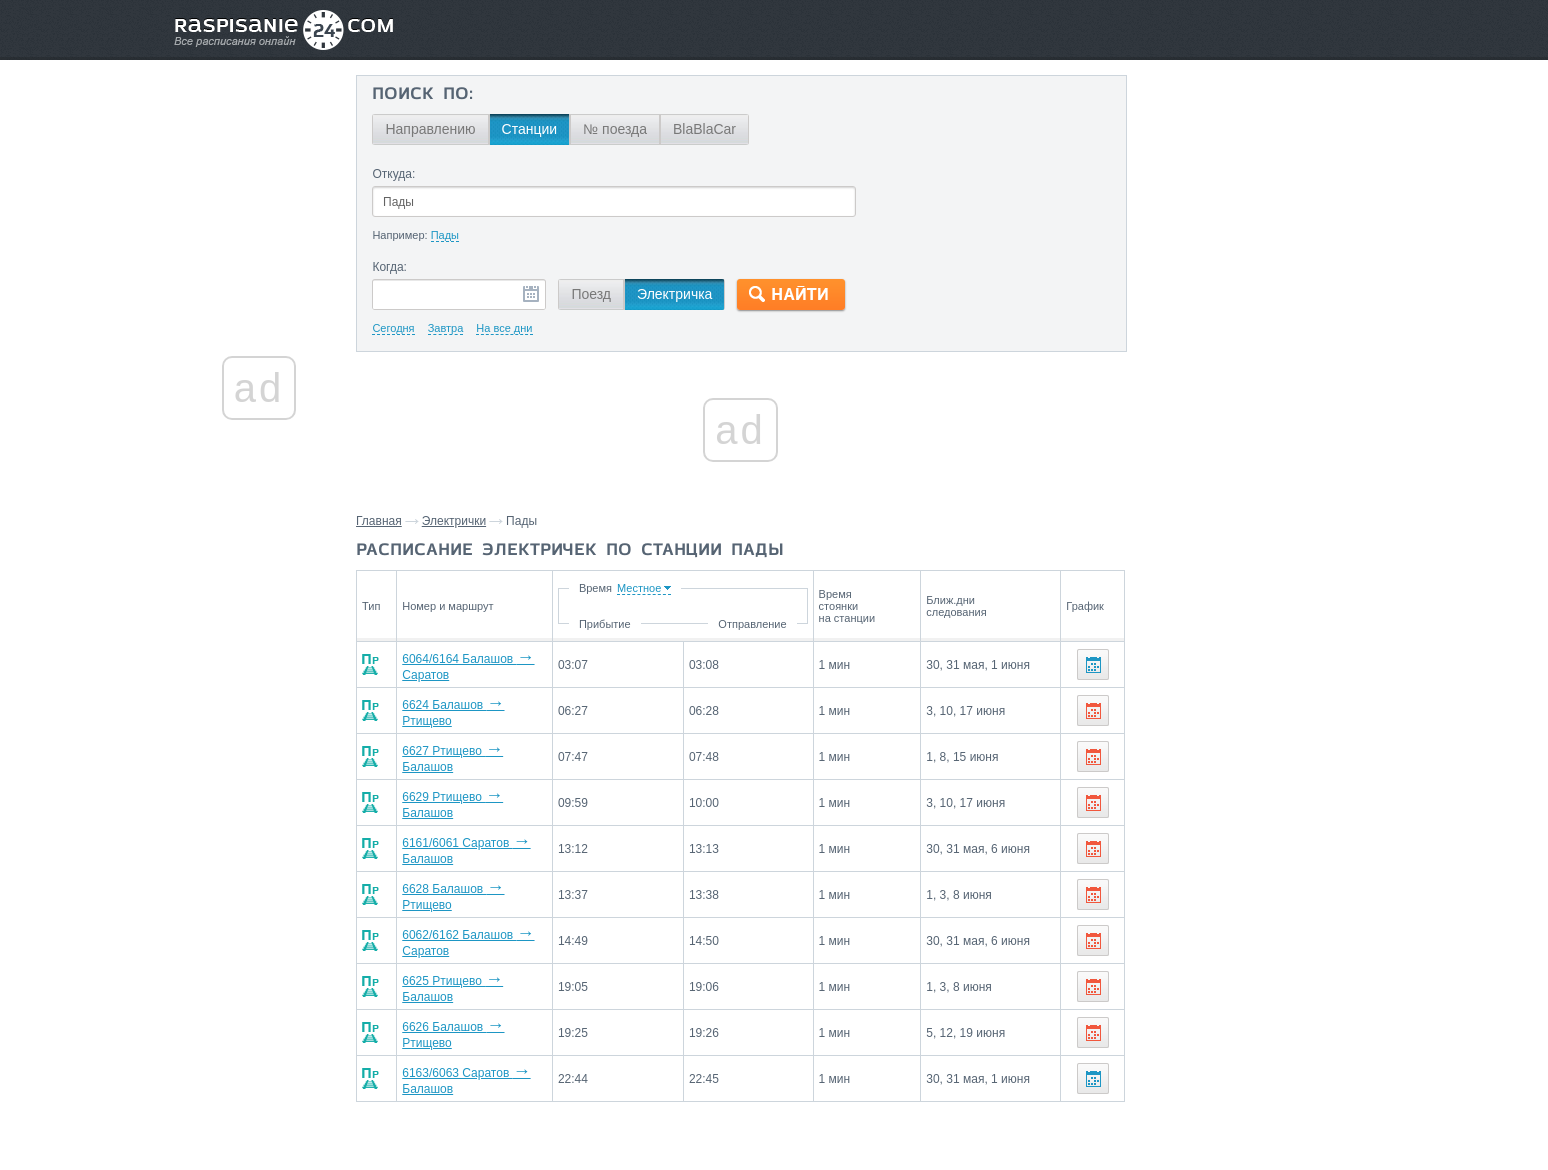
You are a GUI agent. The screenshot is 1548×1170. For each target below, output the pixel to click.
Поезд (599, 294)
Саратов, (1295, 773)
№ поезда (623, 129)
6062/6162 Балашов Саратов (492, 916)
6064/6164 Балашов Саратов (492, 664)
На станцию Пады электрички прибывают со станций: (1253, 822)
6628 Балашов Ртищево (478, 874)
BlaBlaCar (712, 129)
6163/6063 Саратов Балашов (492, 1042)
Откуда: (401, 174)
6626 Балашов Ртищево (478, 1000)
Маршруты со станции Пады (1213, 905)
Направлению (438, 129)
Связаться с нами (776, 1111)
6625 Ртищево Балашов (478, 958)
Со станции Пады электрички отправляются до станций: (1252, 734)
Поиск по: (430, 95)
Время (678, 588)
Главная (387, 521)
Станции (537, 129)
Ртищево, (1232, 773)
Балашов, (1165, 773)
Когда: (397, 267)
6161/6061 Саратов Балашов (492, 832)
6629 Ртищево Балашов (478, 790)
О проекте (871, 1111)
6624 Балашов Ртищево (478, 706)
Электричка (682, 294)
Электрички (462, 521)
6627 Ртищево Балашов (478, 748)
